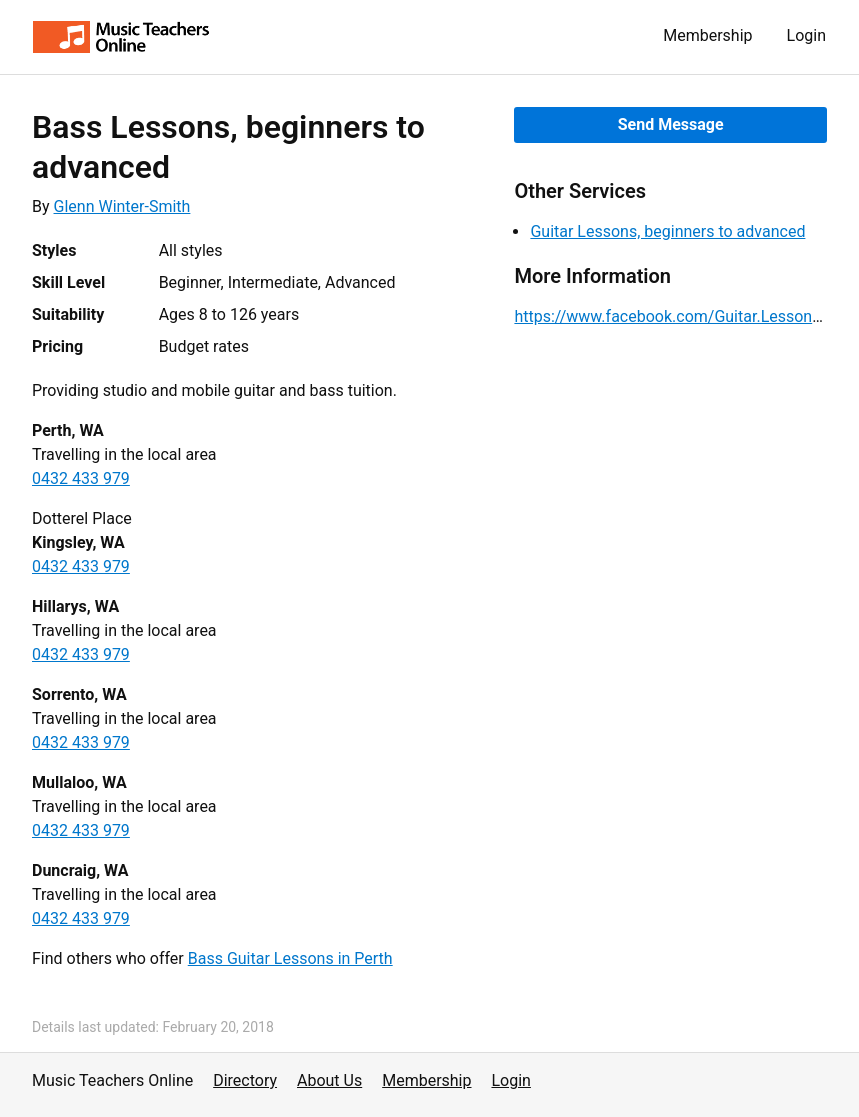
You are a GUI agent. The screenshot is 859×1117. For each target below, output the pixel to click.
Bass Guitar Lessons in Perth (290, 958)
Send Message (671, 124)
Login (806, 35)
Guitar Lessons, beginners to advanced (667, 231)
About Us (329, 1080)
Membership (707, 35)
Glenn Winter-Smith (122, 206)
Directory (245, 1080)
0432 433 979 (81, 478)
